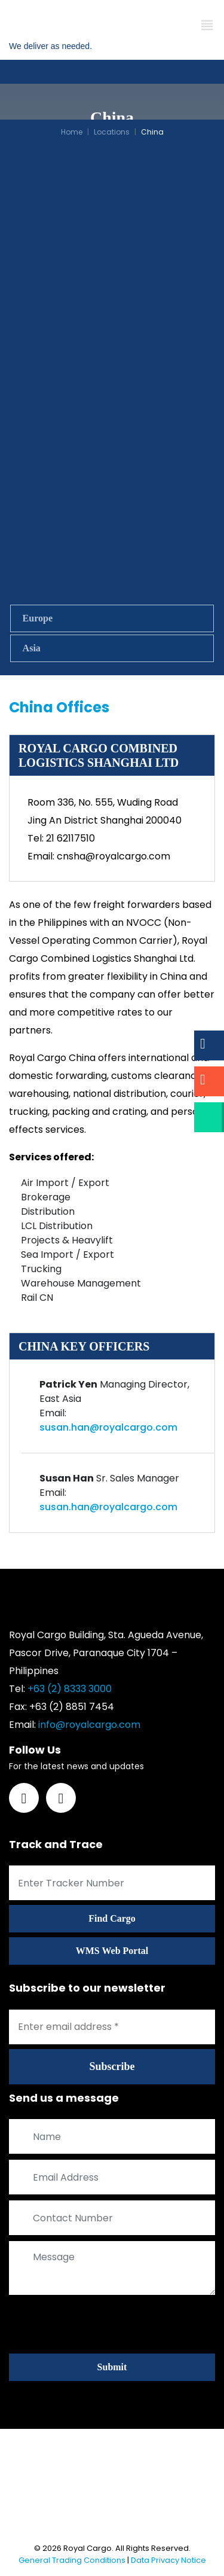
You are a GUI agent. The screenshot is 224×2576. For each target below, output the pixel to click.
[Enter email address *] (112, 2027)
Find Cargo (112, 1918)
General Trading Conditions (72, 2560)
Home (71, 132)
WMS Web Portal (112, 1951)
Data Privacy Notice (168, 2560)
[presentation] (100, 2324)
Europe (38, 618)
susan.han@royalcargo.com (108, 1427)
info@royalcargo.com (89, 1724)
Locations (112, 132)
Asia (32, 648)
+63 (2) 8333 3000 (69, 1689)
